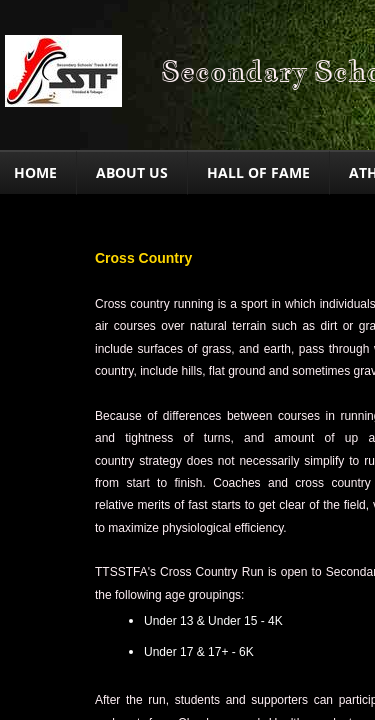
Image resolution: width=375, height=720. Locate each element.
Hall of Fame (258, 172)
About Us (132, 172)
